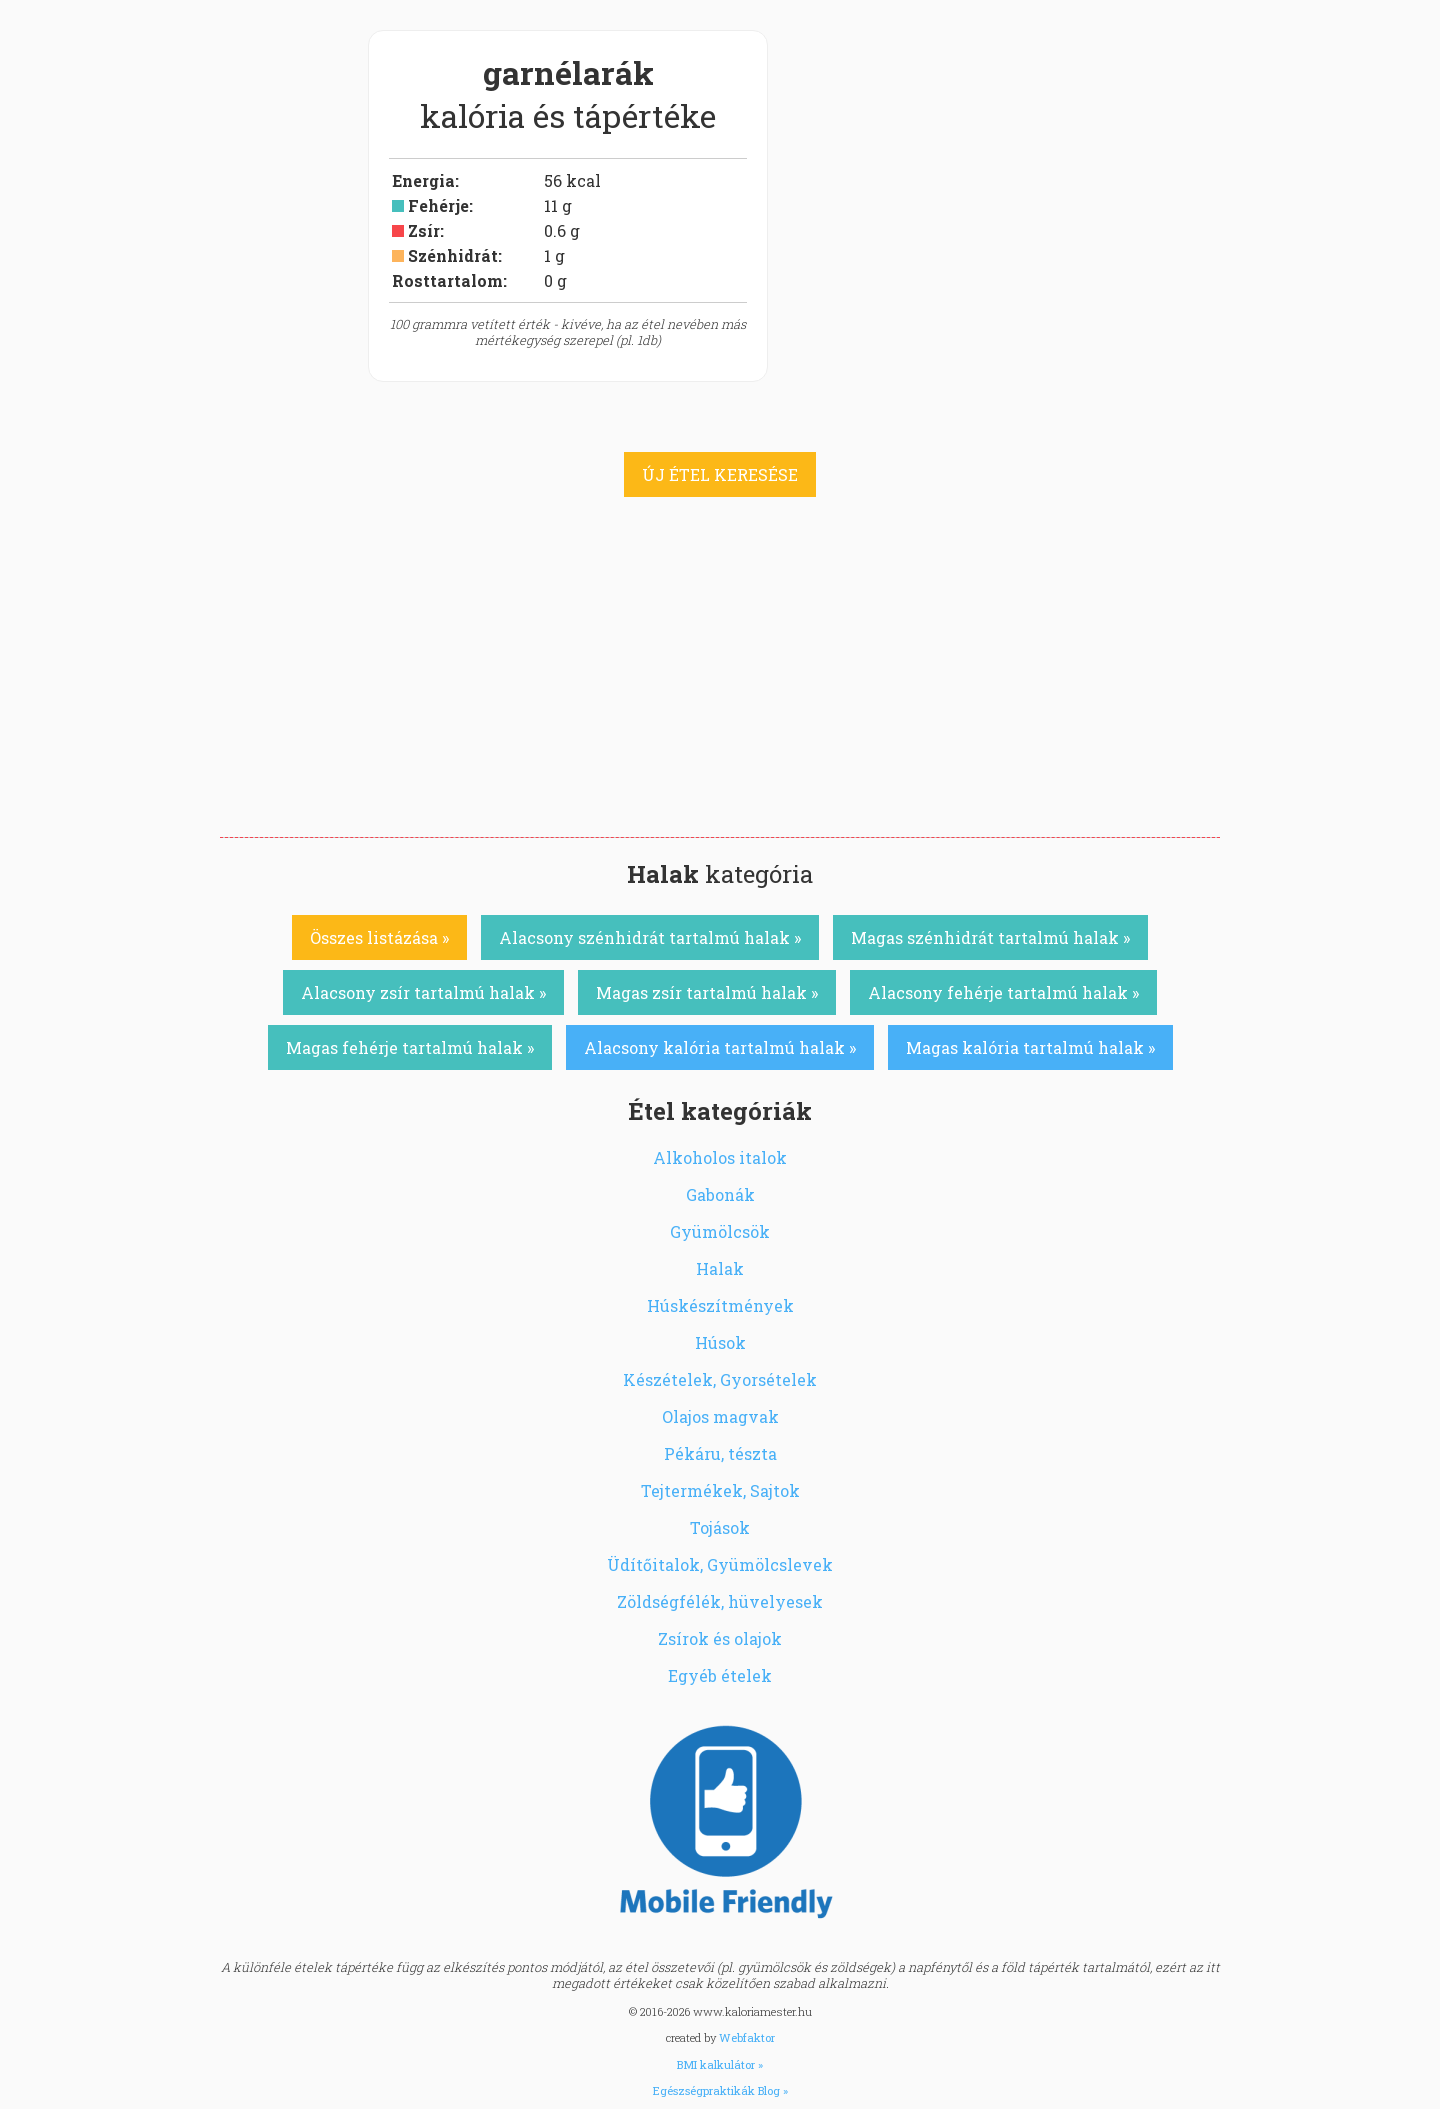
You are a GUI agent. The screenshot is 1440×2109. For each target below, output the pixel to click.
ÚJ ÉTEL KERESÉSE (720, 474)
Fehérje (438, 205)
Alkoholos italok (720, 1157)
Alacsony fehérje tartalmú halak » (1003, 992)
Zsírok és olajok (720, 1638)
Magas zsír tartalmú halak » (707, 992)
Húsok (720, 1342)
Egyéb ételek (720, 1675)
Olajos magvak (720, 1416)
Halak (720, 1268)
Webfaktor (747, 2037)
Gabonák (720, 1194)
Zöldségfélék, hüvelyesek (720, 1601)
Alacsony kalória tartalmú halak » (720, 1047)
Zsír (424, 230)
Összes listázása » (379, 937)
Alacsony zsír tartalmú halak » (423, 992)
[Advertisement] (720, 687)
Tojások (720, 1527)
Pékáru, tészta (720, 1453)
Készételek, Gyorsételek (720, 1379)
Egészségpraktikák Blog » (720, 2090)
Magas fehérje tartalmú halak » (410, 1047)
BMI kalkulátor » (720, 2064)
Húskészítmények (720, 1305)
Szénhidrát (453, 255)
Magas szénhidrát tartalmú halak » (990, 937)
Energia (423, 180)
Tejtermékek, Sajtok (720, 1490)
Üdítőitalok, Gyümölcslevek (720, 1564)
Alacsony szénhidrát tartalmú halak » (650, 937)
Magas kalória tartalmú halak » (1030, 1047)
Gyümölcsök (720, 1231)
